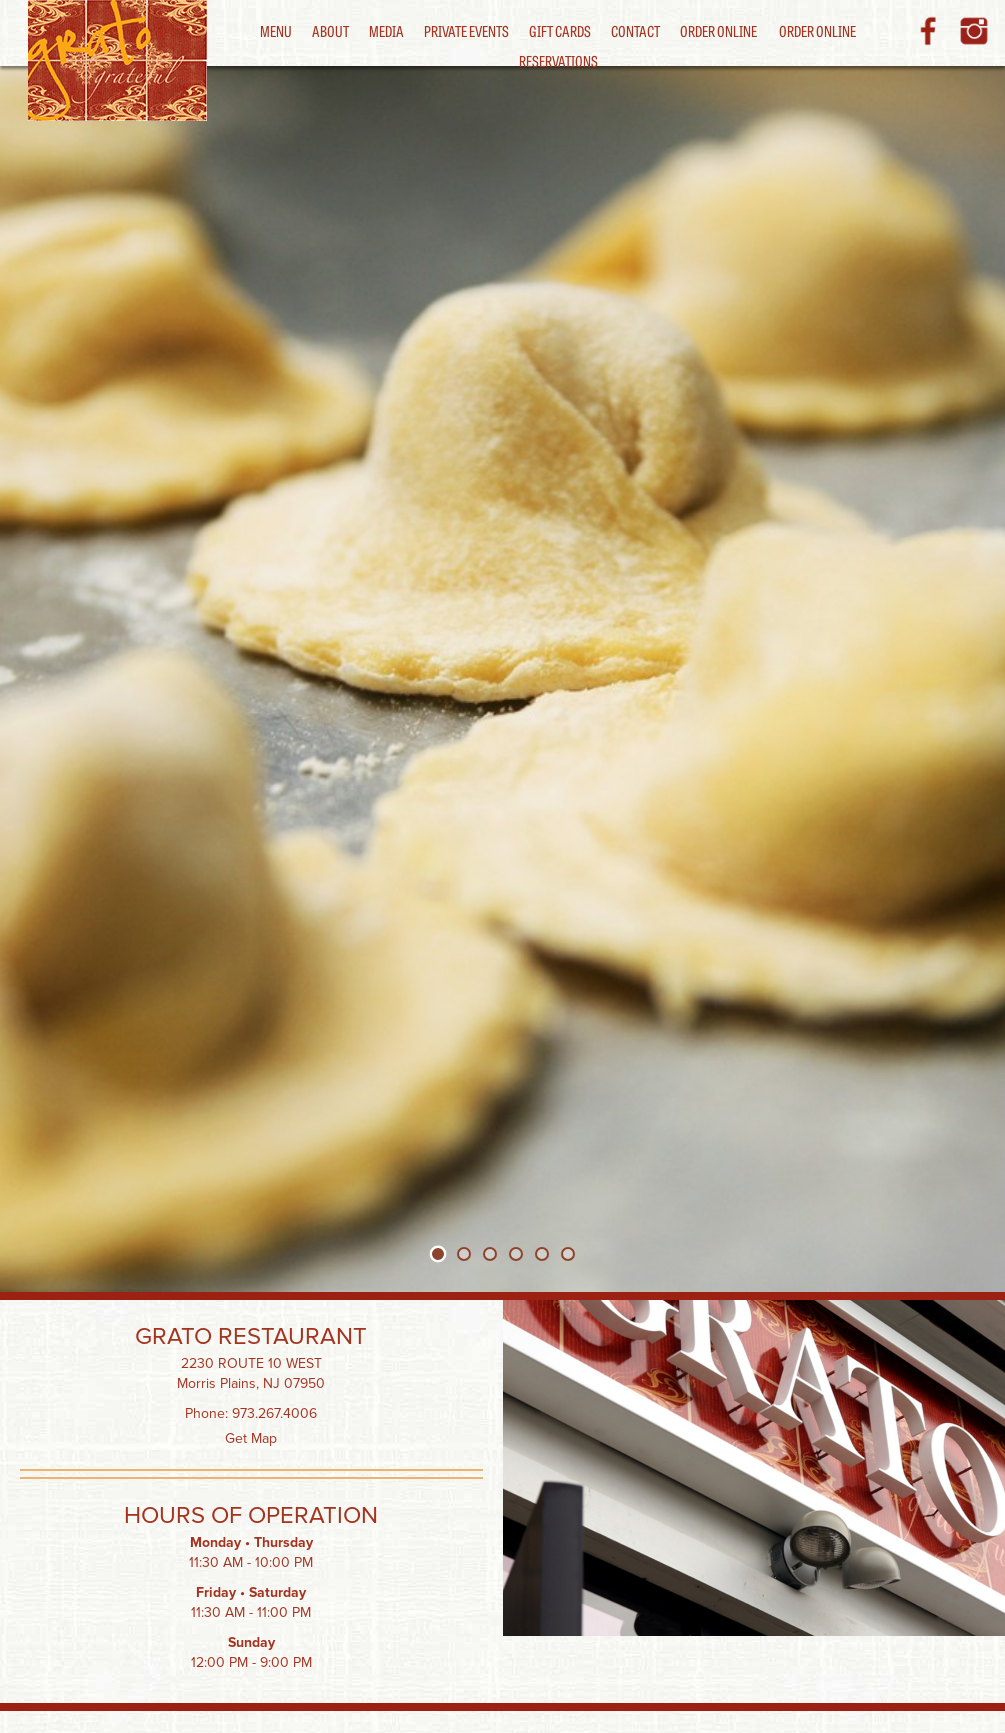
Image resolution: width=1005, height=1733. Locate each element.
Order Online (718, 30)
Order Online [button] (817, 30)
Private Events (466, 30)
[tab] (437, 1253)
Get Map (251, 1438)
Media (386, 30)
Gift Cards (560, 30)
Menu (276, 30)
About (330, 30)
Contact (635, 30)
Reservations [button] (558, 60)
